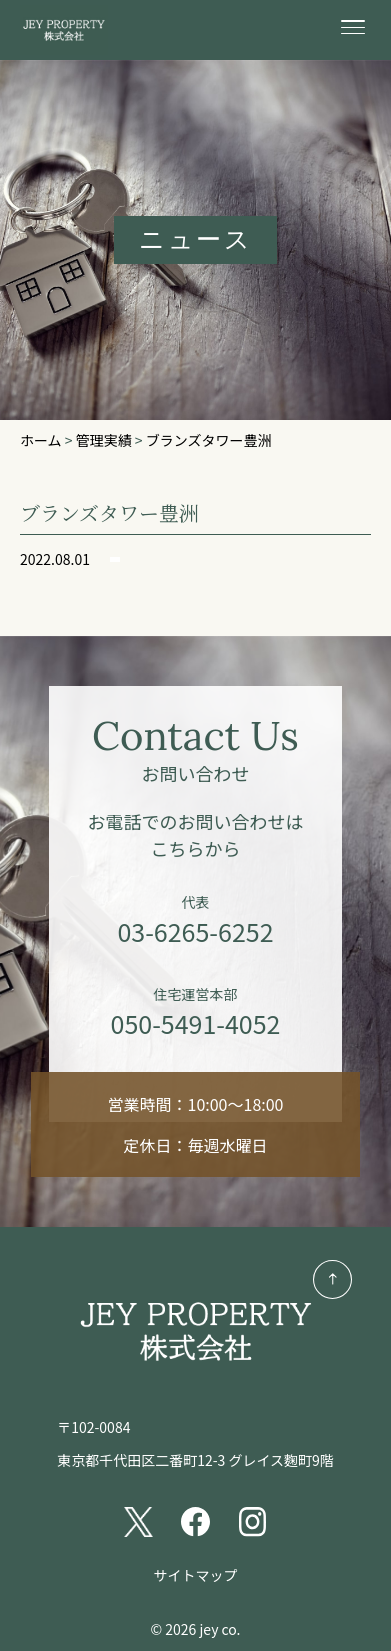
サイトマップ (196, 1575)
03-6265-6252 (195, 931)
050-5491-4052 (196, 1023)
